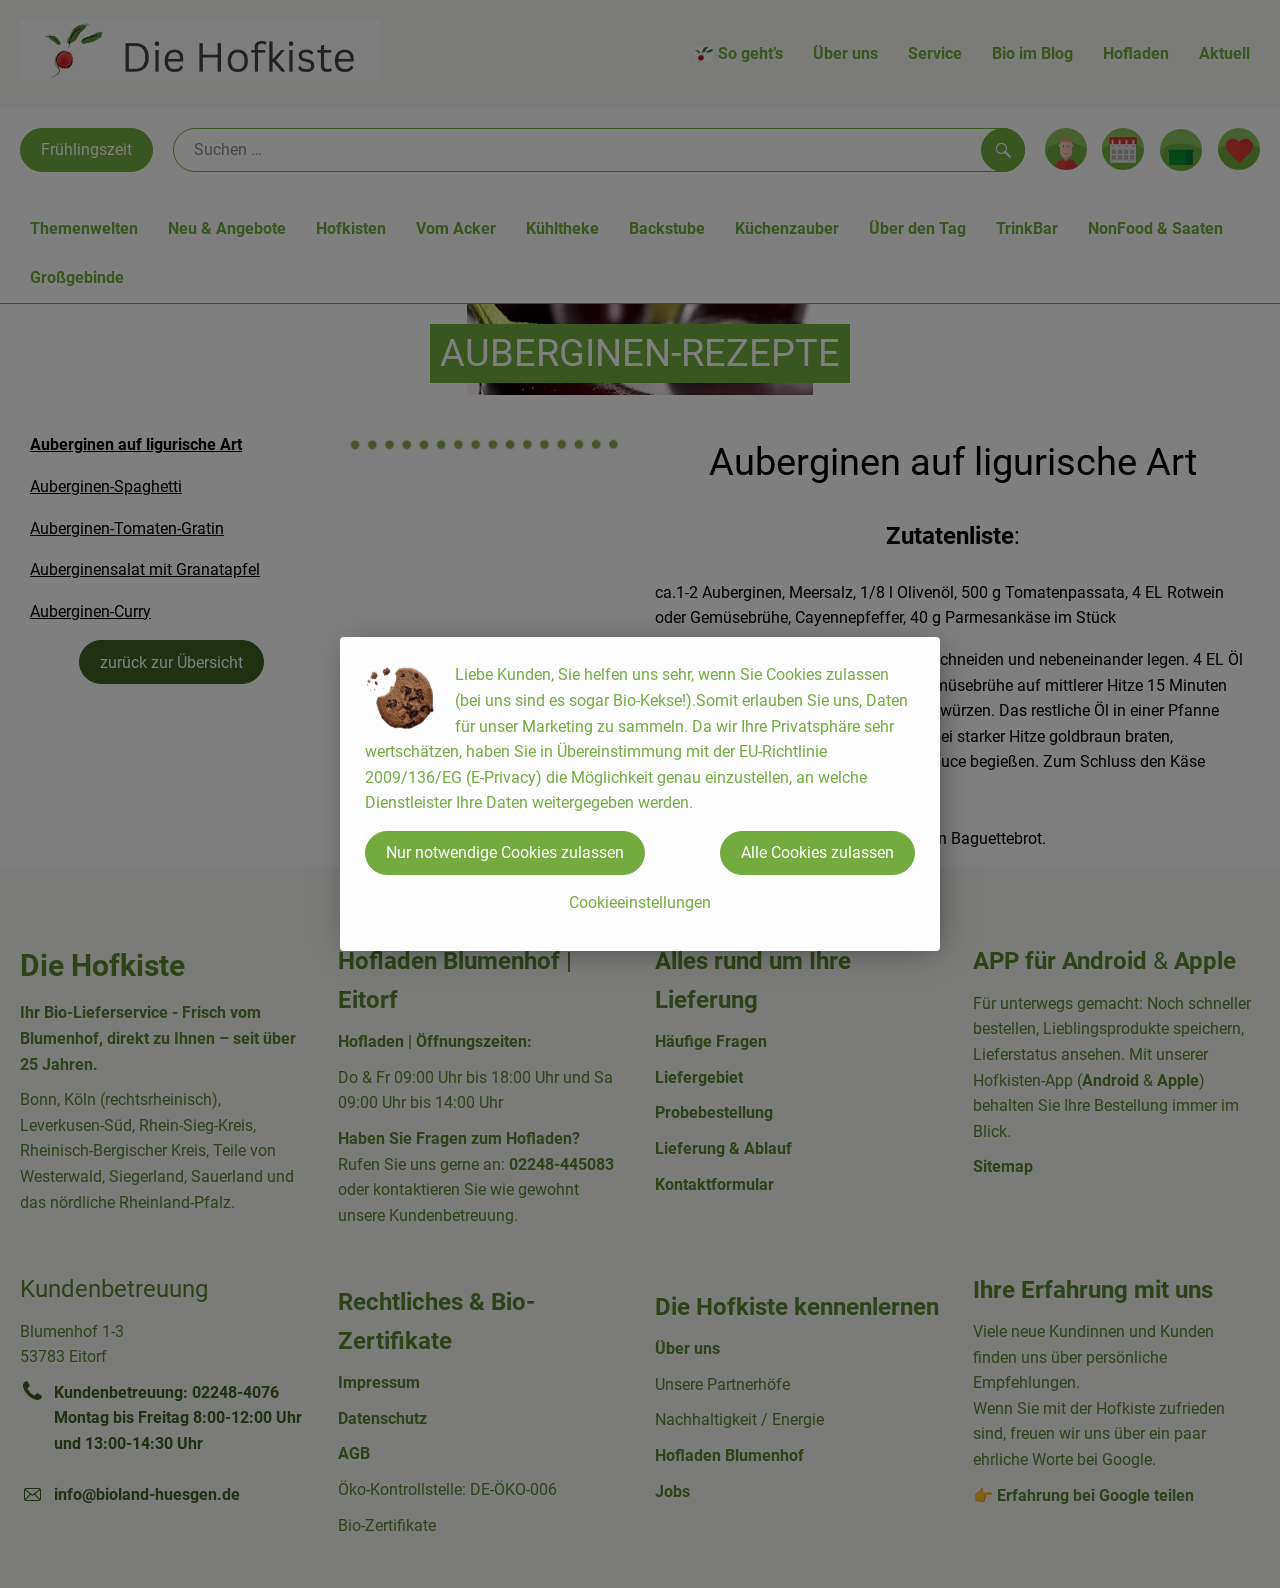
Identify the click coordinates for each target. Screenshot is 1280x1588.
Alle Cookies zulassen (817, 852)
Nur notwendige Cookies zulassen (505, 852)
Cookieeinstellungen (640, 902)
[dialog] (640, 794)
